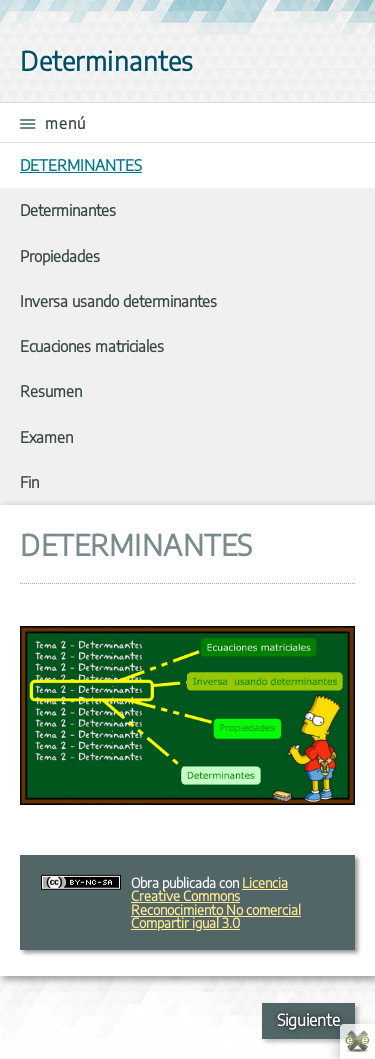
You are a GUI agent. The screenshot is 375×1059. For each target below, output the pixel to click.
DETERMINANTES (81, 164)
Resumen (51, 390)
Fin (29, 481)
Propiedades (60, 255)
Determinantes (68, 209)
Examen (46, 436)
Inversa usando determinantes (118, 300)
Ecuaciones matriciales (92, 345)
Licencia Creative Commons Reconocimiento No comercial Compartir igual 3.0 (216, 902)
